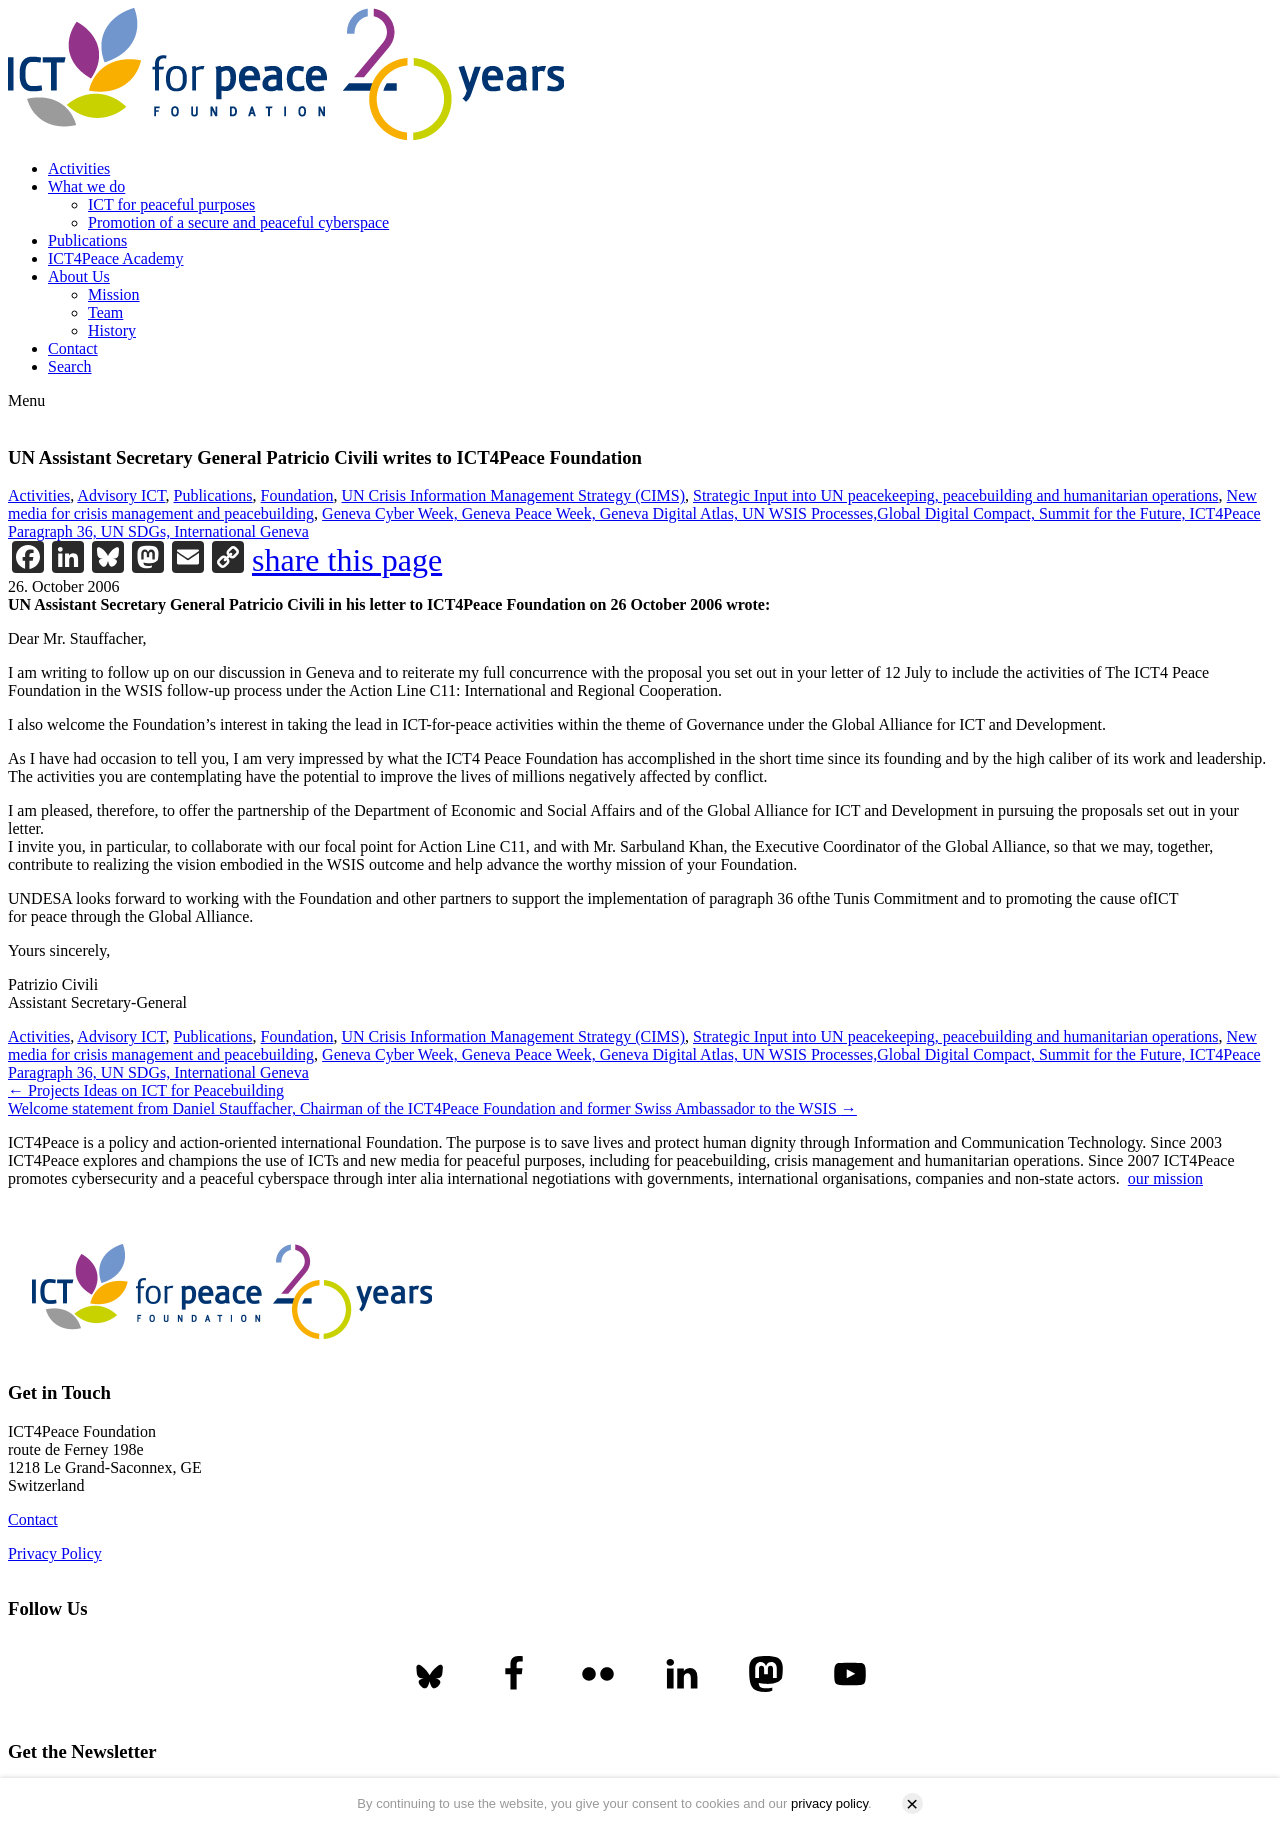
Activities (79, 168)
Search (70, 366)
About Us (79, 276)
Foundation (297, 495)
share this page (347, 560)
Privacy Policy (55, 1553)
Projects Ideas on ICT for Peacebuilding (146, 1090)
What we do (86, 186)
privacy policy (829, 1803)
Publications (87, 240)
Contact (73, 348)
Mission (114, 294)
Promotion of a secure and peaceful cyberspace (238, 222)
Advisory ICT (121, 495)
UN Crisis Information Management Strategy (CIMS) (513, 495)
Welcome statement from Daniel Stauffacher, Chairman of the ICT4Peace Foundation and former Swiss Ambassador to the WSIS (432, 1108)
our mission (1165, 1178)
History (112, 330)
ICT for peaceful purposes (171, 204)
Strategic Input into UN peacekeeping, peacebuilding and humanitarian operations (956, 495)
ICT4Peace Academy (116, 258)
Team (105, 312)
